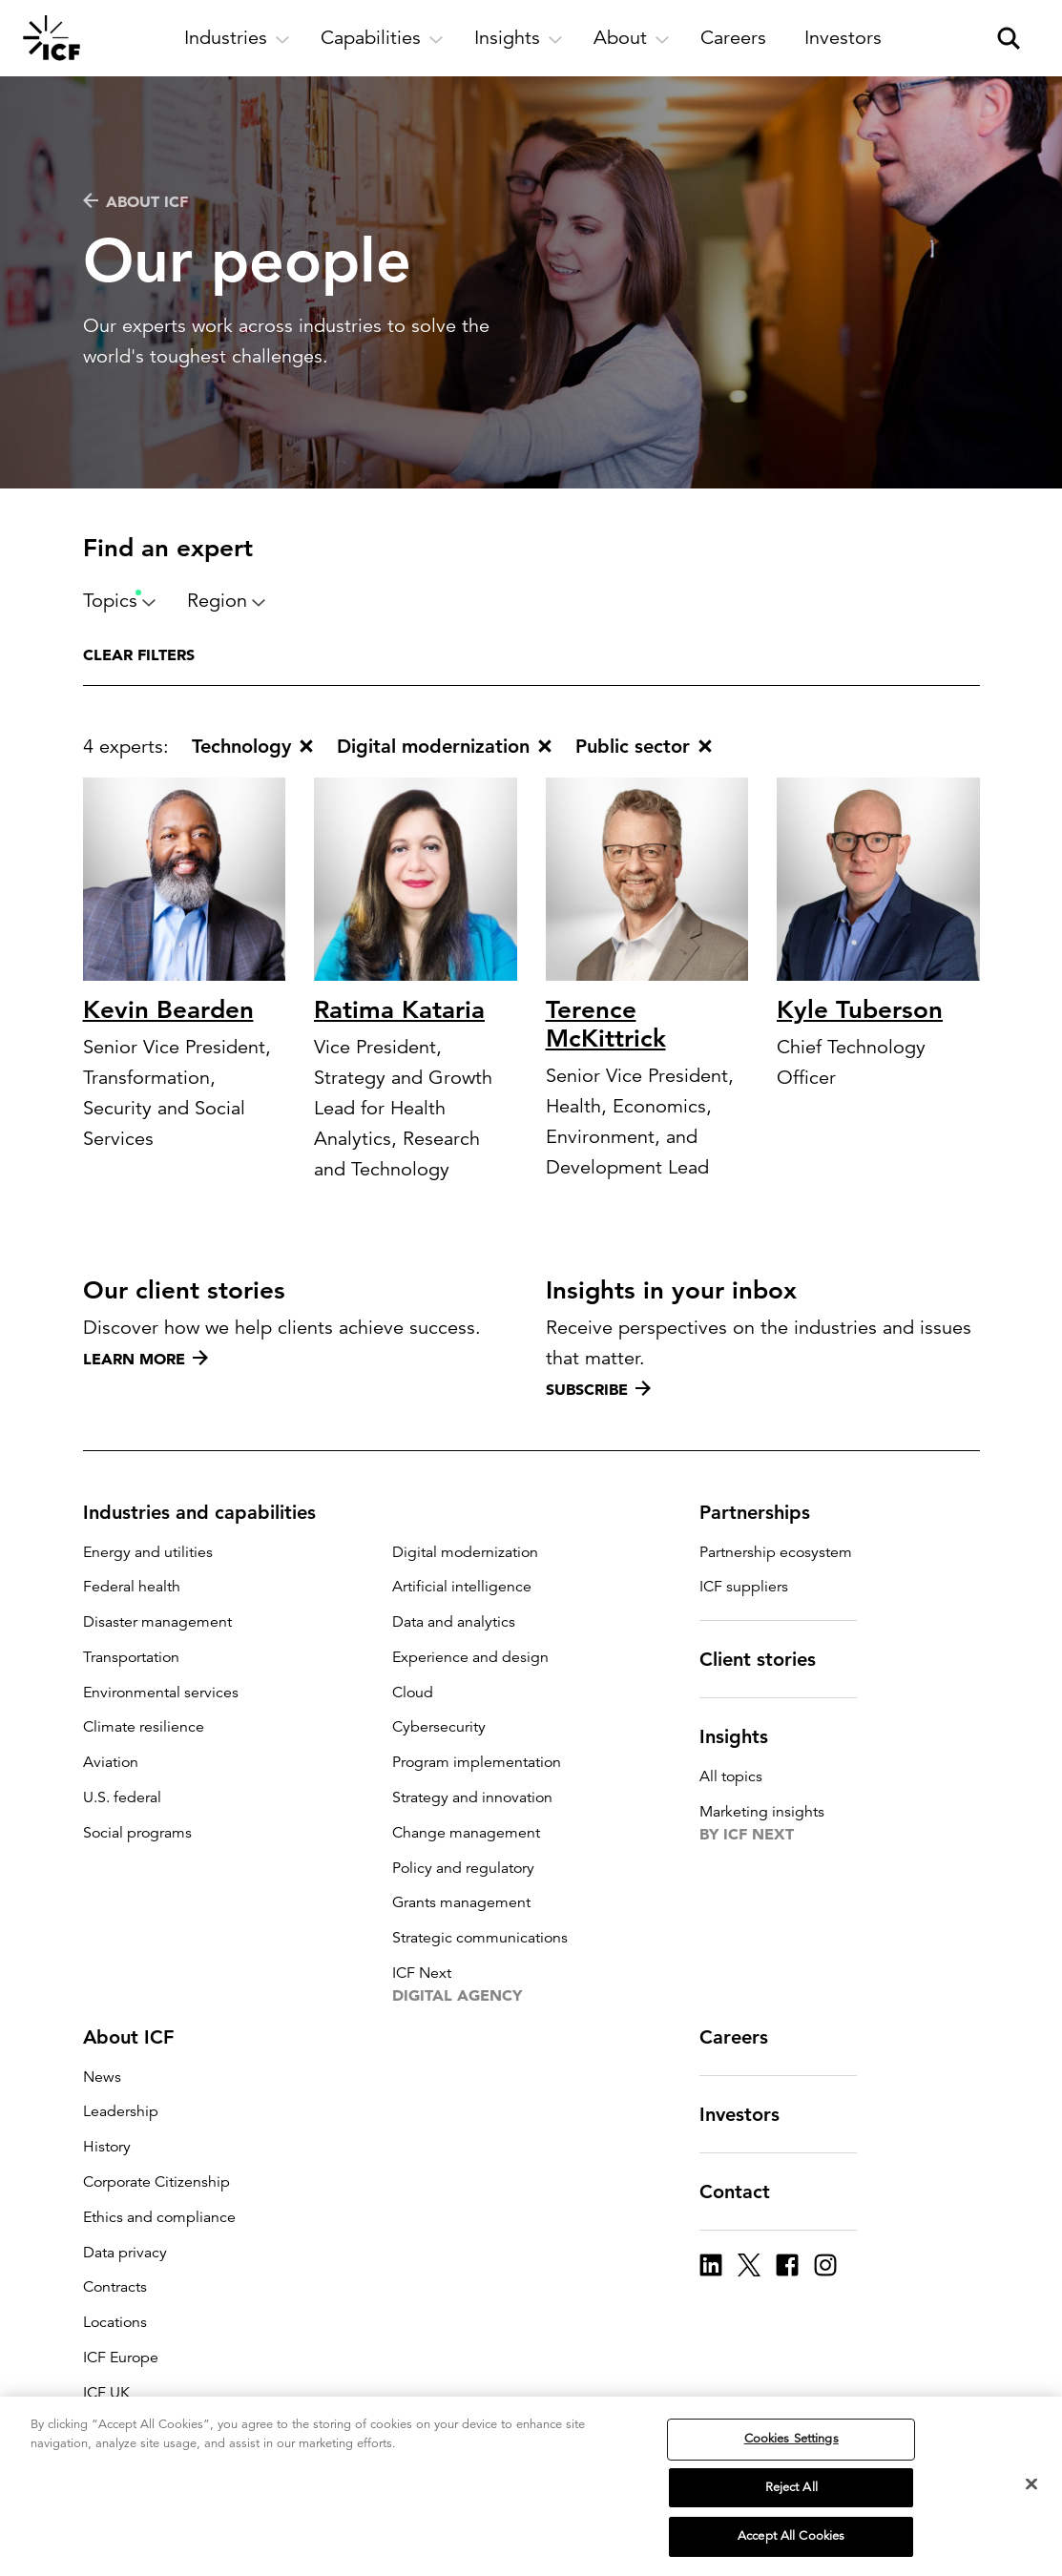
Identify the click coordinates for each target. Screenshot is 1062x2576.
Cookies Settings (791, 2438)
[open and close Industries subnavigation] (237, 38)
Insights (745, 1736)
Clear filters (139, 654)
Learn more (145, 1358)
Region (226, 601)
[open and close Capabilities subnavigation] (382, 38)
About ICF (135, 201)
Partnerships (766, 1512)
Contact (746, 2191)
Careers (745, 2037)
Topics (119, 601)
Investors (750, 2114)
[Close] (1031, 2484)
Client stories (769, 1659)
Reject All (791, 2487)
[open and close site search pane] (1008, 38)
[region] (531, 2486)
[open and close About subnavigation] (631, 38)
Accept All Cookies (791, 2536)
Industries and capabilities (211, 1512)
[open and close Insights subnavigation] (518, 38)
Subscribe (598, 1389)
